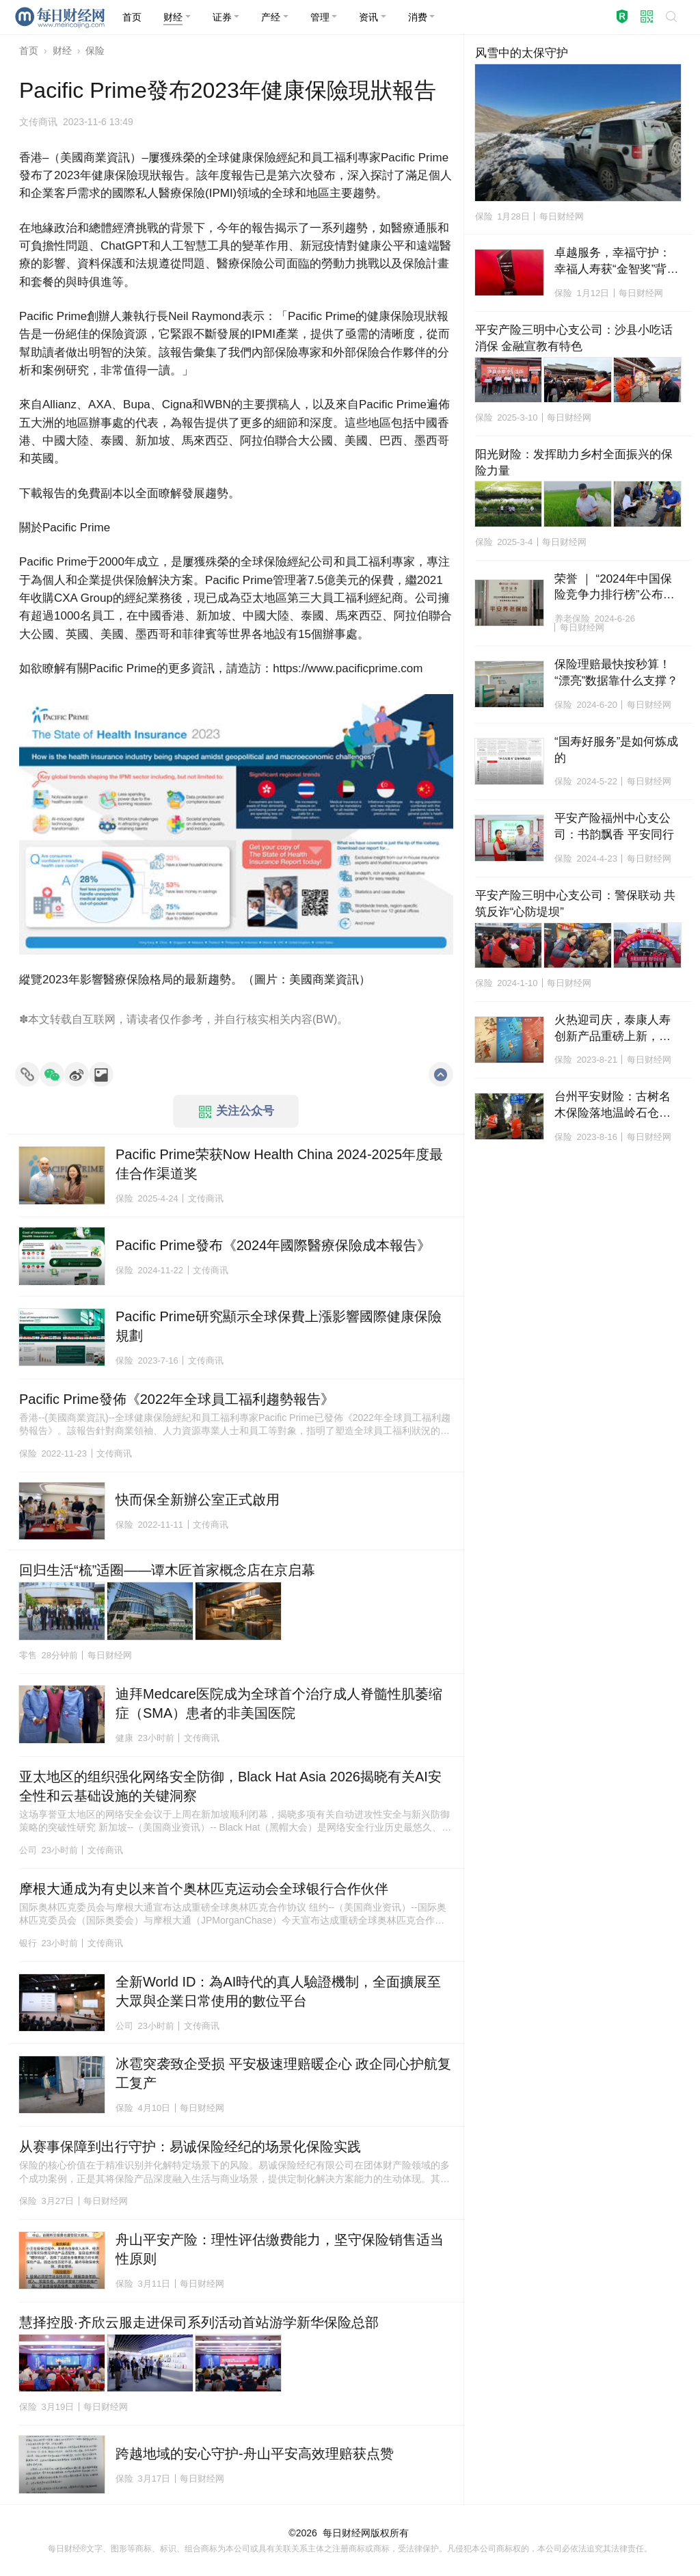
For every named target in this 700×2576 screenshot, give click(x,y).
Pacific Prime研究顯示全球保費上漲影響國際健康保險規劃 (279, 1326)
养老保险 (572, 618)
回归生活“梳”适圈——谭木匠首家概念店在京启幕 (167, 1570)
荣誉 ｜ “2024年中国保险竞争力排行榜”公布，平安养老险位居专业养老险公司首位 (614, 588)
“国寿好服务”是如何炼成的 (616, 750)
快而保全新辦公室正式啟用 (198, 1499)
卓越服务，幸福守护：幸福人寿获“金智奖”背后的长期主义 (616, 262)
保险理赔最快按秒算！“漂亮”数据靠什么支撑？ (616, 672)
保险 (95, 50)
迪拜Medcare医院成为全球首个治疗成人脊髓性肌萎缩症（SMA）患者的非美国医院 (279, 1703)
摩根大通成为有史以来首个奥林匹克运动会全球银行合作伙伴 (203, 1888)
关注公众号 (236, 1111)
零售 (28, 1655)
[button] (177, 17)
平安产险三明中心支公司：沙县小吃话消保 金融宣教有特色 (574, 338)
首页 (28, 50)
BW (325, 1019)
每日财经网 (347, 2532)
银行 (28, 1943)
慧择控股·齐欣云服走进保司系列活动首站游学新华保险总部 (199, 2322)
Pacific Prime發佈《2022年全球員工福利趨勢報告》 (176, 1399)
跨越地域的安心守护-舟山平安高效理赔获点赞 (255, 2453)
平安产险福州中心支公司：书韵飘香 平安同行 (614, 826)
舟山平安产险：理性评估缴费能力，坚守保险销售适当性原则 (280, 2249)
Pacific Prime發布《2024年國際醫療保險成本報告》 (273, 1245)
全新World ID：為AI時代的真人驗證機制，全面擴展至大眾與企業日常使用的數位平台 (278, 1991)
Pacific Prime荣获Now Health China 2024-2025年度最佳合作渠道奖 (279, 1164)
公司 (28, 1850)
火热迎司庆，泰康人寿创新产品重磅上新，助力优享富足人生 (612, 1029)
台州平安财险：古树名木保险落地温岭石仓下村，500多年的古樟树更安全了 (616, 1105)
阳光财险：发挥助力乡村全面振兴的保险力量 (574, 462)
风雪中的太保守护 (521, 53)
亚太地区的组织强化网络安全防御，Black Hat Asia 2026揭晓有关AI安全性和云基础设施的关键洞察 (230, 1786)
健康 (124, 1738)
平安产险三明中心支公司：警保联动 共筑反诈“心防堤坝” (575, 903)
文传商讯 (38, 121)
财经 (62, 50)
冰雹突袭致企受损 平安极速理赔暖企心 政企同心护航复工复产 (283, 2073)
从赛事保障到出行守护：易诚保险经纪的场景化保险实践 (190, 2146)
